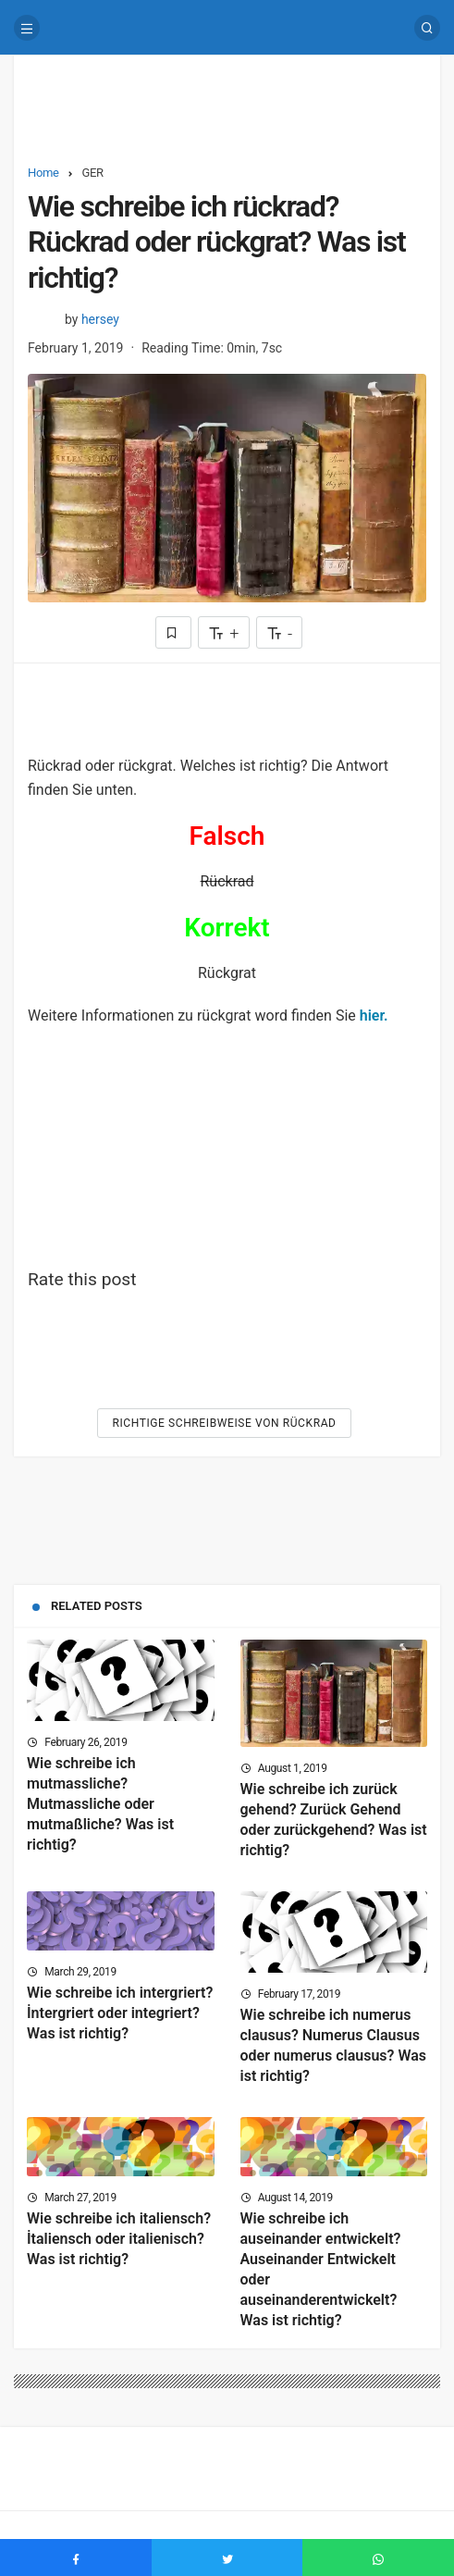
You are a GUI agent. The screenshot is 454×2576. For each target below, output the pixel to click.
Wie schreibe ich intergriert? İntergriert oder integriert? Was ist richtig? (120, 2013)
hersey (100, 319)
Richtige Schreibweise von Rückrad (224, 1423)
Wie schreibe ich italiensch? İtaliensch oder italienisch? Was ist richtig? (119, 2239)
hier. (374, 1015)
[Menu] (27, 28)
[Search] (427, 28)
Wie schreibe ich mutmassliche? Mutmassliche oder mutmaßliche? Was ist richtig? (100, 1803)
